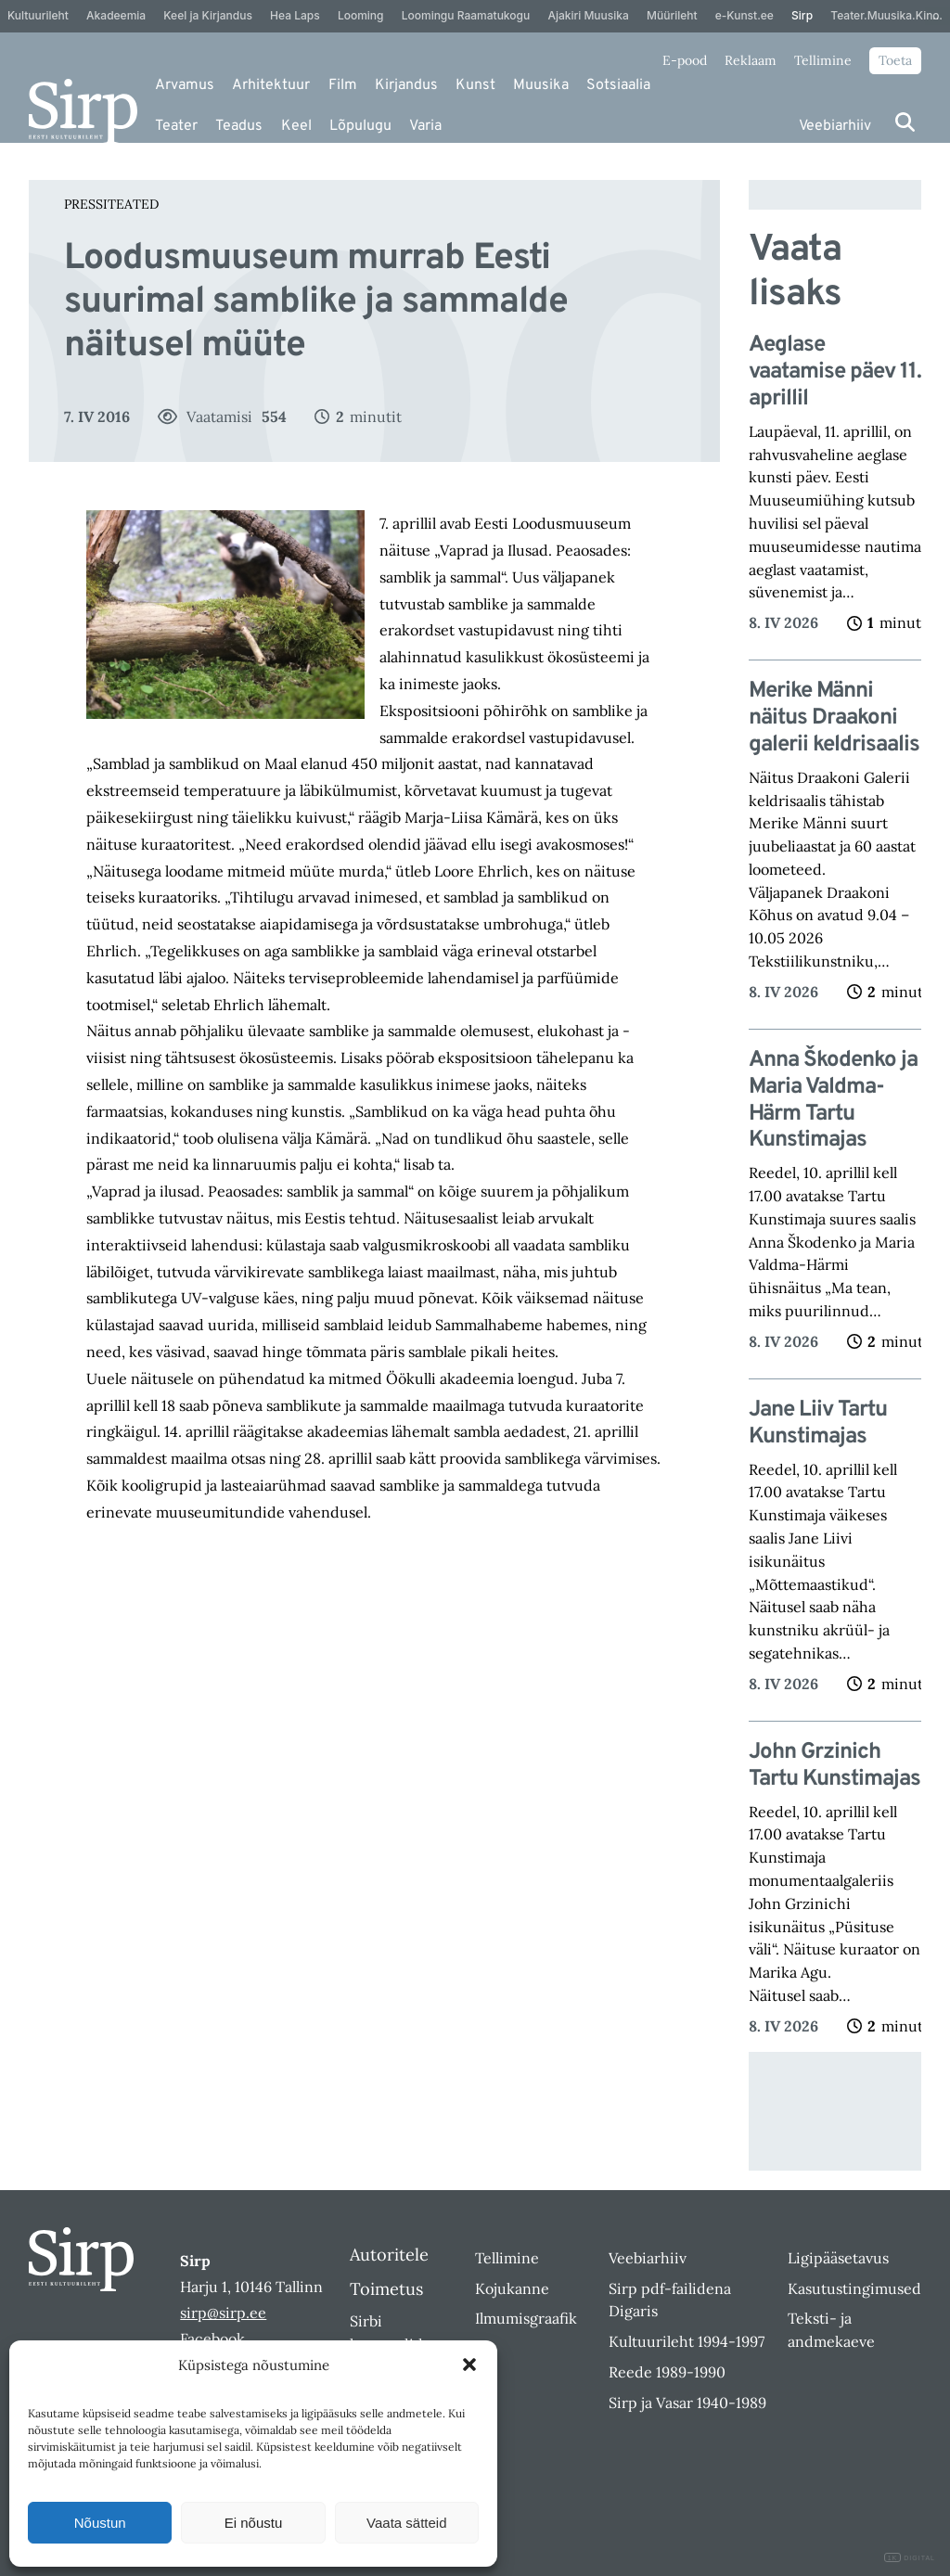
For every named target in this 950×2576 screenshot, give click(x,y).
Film (342, 85)
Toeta (895, 60)
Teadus (239, 126)
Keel (296, 126)
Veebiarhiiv (835, 126)
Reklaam (751, 60)
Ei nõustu (254, 2523)
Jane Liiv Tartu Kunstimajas (818, 1424)
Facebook (212, 2338)
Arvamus (184, 85)
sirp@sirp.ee (223, 2312)
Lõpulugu (360, 126)
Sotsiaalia (618, 85)
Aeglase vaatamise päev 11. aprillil (835, 372)
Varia (425, 126)
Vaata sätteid (406, 2523)
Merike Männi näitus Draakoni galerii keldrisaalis (834, 718)
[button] (469, 2364)
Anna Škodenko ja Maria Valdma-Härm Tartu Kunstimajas (833, 1100)
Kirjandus (406, 85)
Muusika (541, 85)
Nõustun (100, 2523)
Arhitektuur (271, 85)
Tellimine (823, 60)
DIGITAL (909, 2558)
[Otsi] (905, 122)
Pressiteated (111, 204)
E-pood (684, 60)
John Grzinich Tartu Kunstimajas (834, 1766)
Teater (176, 126)
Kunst (475, 85)
